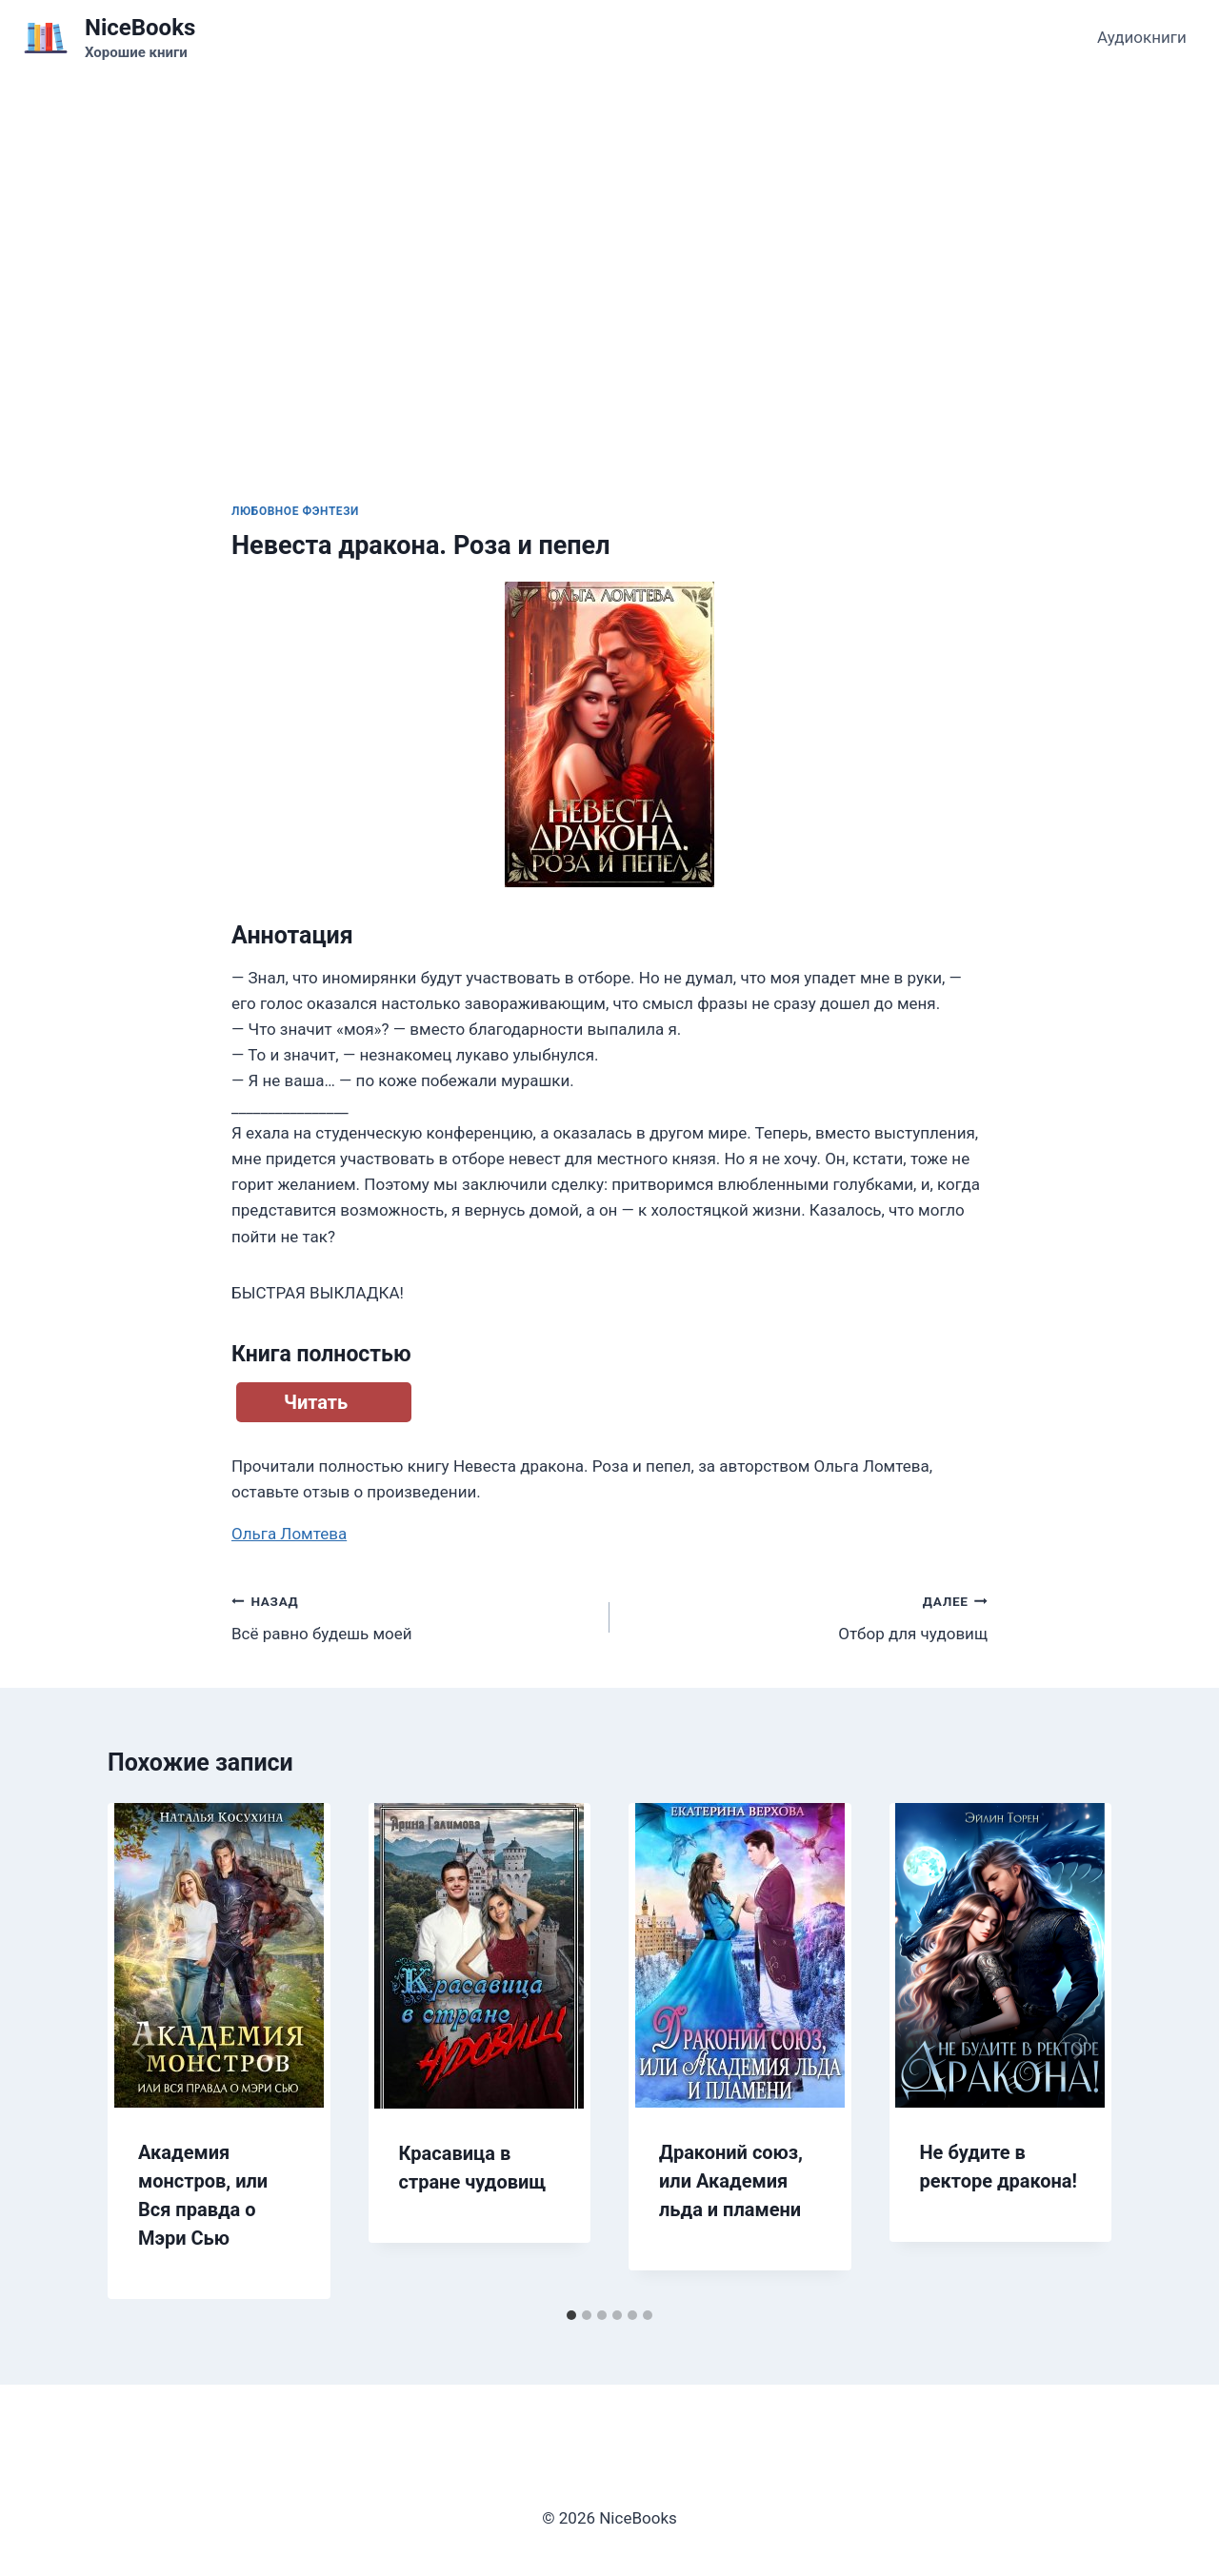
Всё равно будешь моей (412, 1616)
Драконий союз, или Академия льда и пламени (731, 2181)
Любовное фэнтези (295, 511)
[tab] (571, 2315)
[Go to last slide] (142, 2051)
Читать (316, 1402)
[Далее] (1077, 2051)
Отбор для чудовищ (807, 1616)
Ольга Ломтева (289, 1533)
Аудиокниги (1142, 37)
